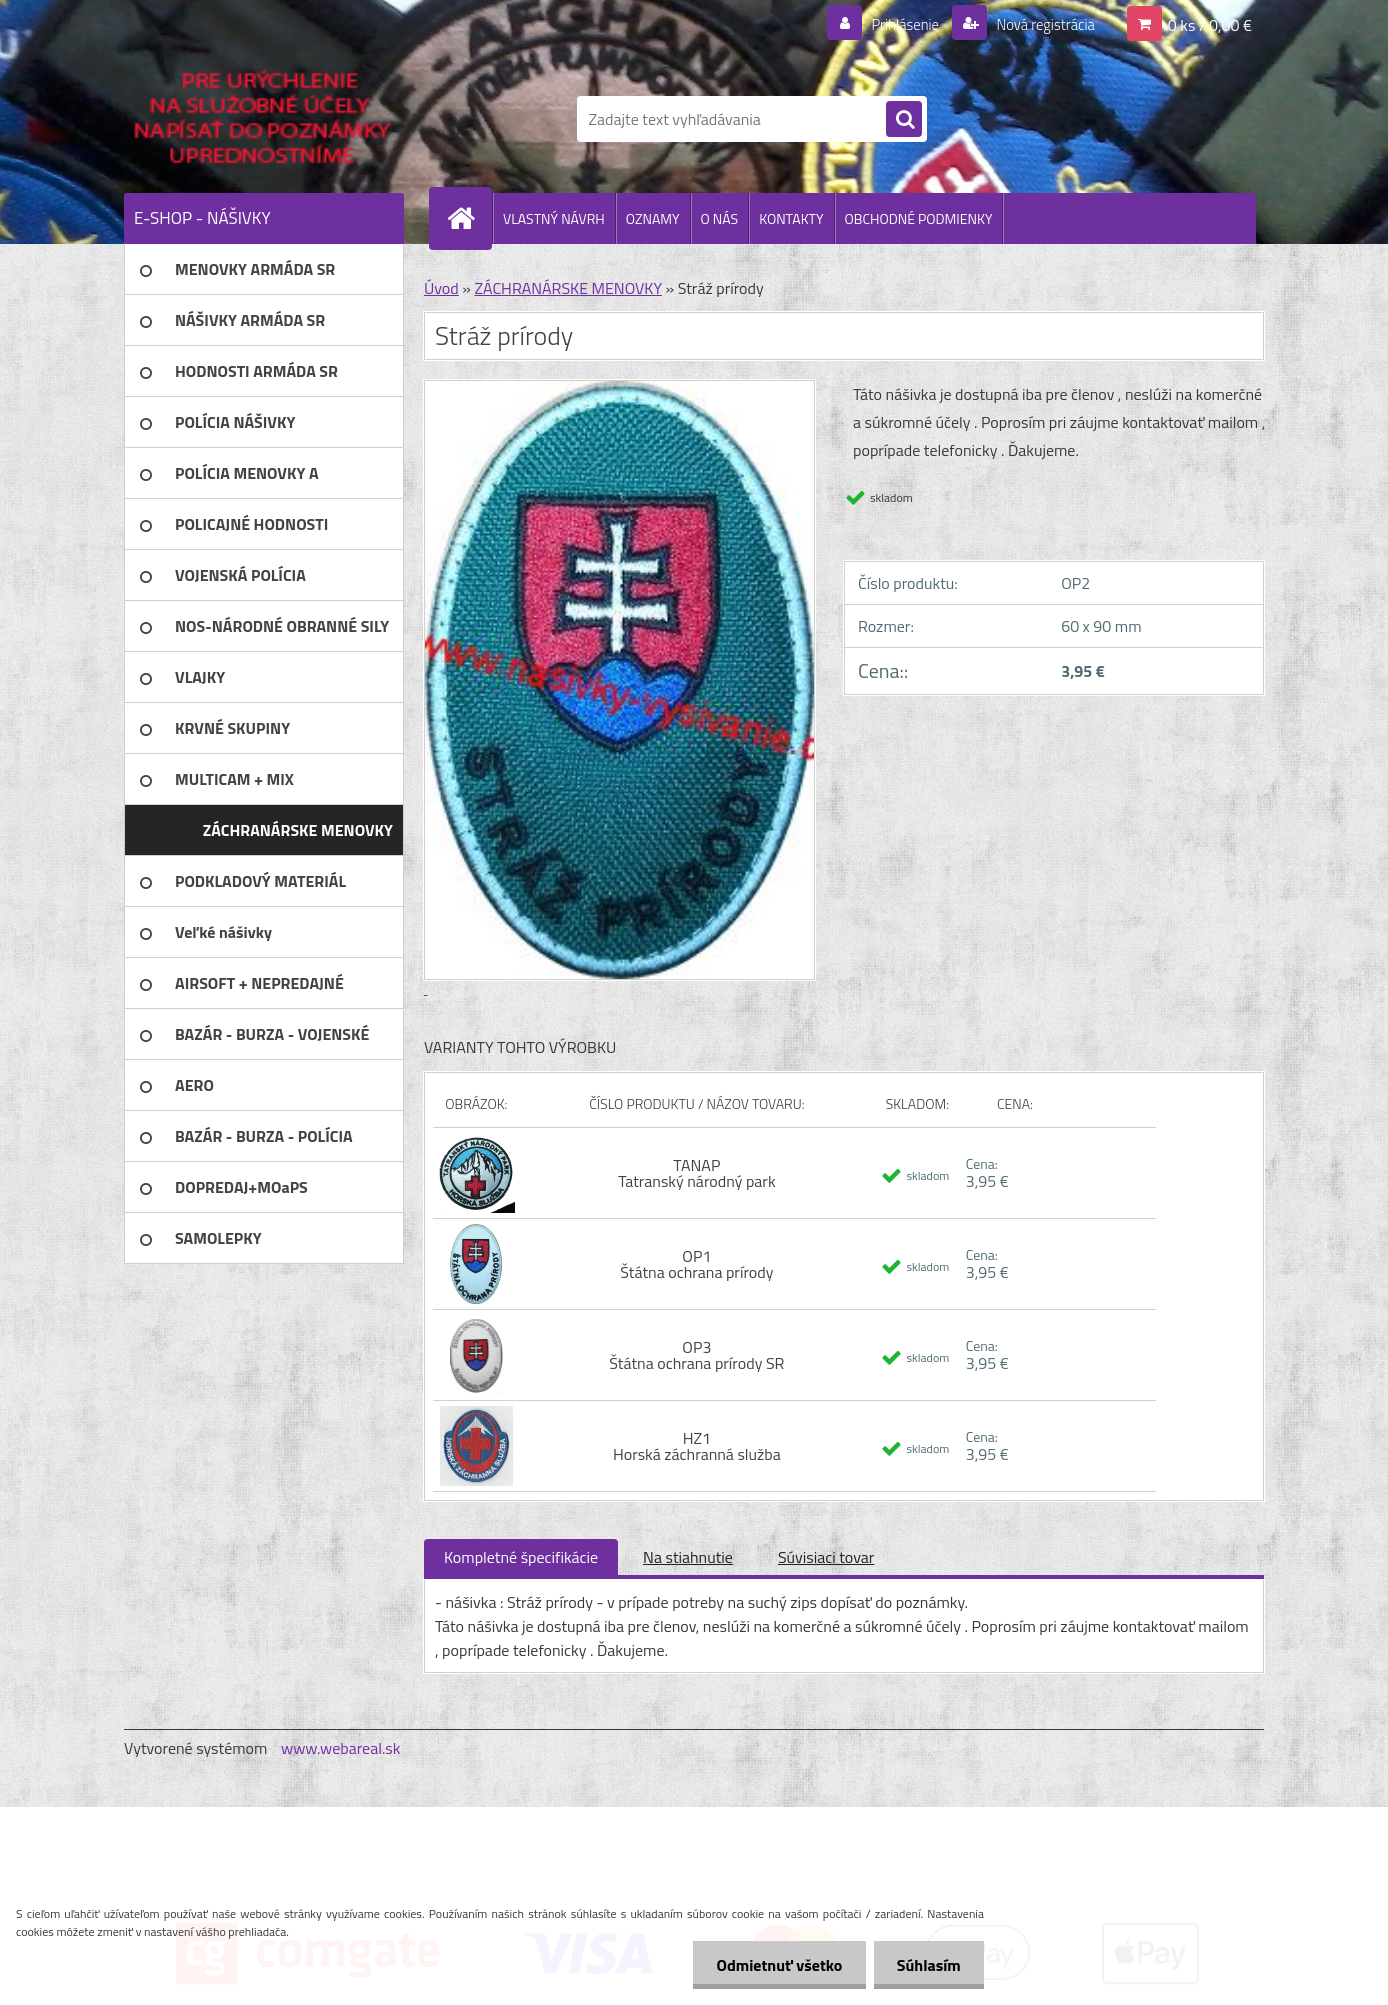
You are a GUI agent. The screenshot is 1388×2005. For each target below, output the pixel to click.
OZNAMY (653, 218)
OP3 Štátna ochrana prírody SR (696, 1355)
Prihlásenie (892, 24)
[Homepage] (469, 218)
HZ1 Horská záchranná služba (697, 1446)
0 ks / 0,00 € (1210, 24)
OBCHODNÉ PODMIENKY (919, 218)
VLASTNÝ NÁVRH (554, 218)
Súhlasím (927, 1965)
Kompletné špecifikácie (521, 1557)
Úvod (441, 288)
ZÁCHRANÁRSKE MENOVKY (568, 288)
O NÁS (720, 218)
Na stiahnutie (688, 1557)
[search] (904, 120)
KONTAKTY (791, 218)
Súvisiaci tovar (826, 1557)
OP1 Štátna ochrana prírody (696, 1264)
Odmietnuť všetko (774, 1965)
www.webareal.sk (341, 1748)
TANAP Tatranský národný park (696, 1173)
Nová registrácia (1039, 24)
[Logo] (261, 119)
